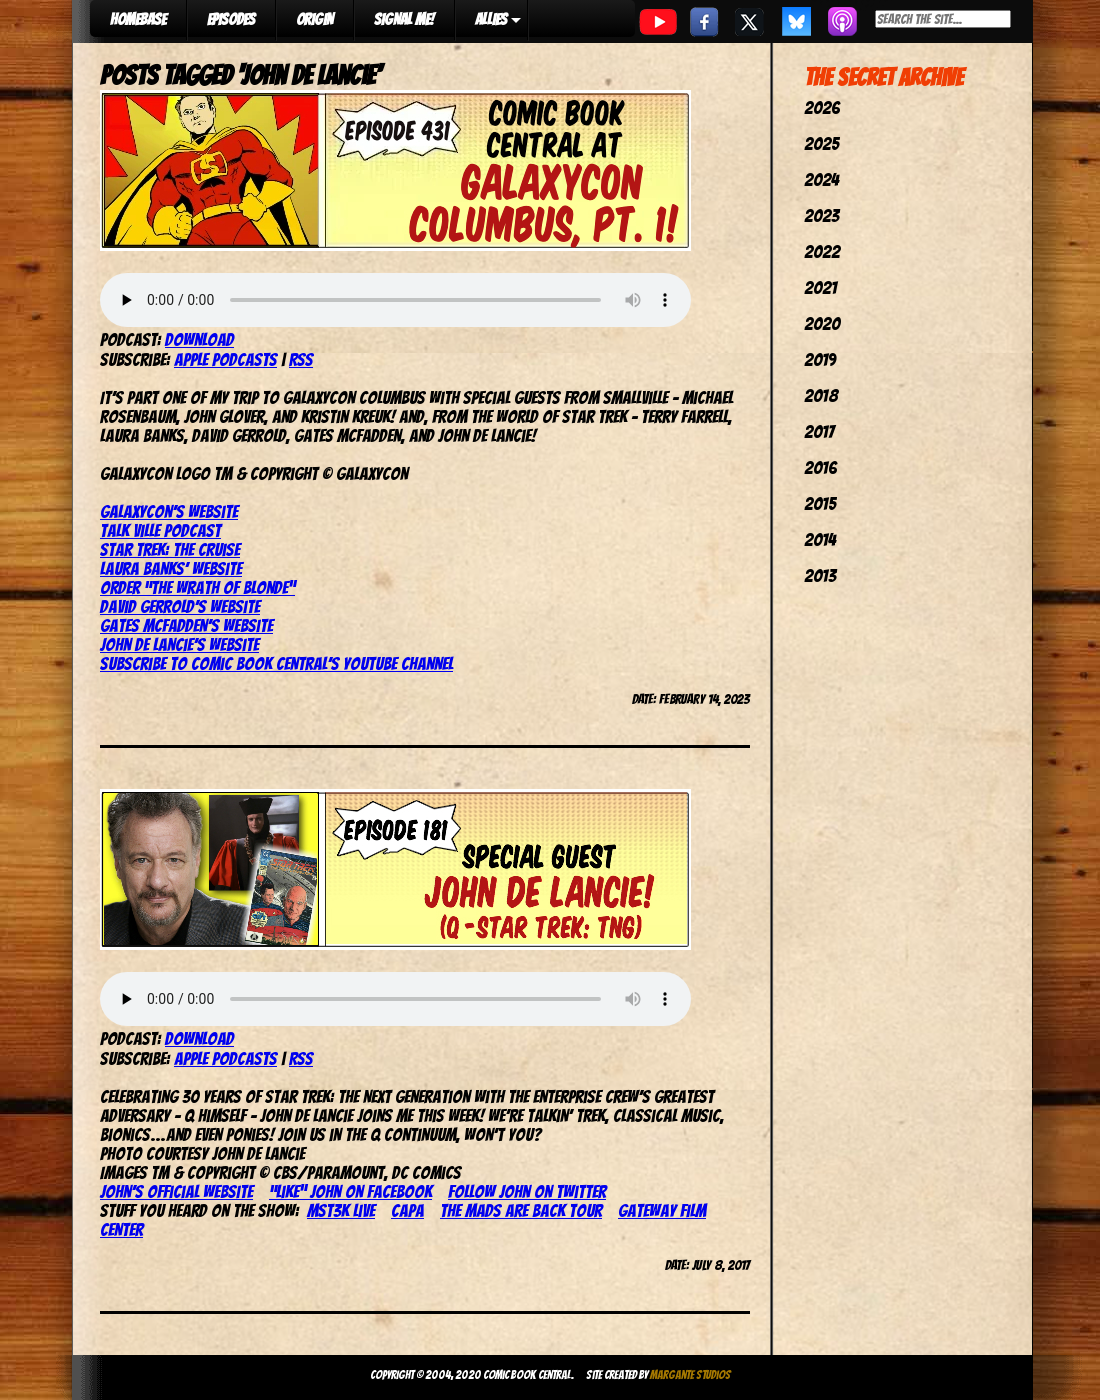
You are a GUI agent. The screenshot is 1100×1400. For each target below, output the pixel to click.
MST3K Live (341, 1210)
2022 (822, 251)
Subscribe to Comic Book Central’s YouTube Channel (276, 663)
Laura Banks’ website (171, 568)
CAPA (407, 1210)
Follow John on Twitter (527, 1191)
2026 (822, 107)
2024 (821, 179)
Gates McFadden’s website (186, 625)
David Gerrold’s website (180, 606)
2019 (820, 359)
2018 (821, 395)
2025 (821, 143)
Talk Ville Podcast (160, 530)
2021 (820, 287)
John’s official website (176, 1191)
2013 (820, 575)
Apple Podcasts (225, 359)
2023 (821, 215)
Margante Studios (690, 1374)
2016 (820, 467)
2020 (822, 323)
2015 (820, 503)
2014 (820, 539)
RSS (301, 359)
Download (199, 339)
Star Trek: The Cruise (170, 549)
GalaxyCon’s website (169, 511)
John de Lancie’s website (179, 644)
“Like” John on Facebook (350, 1191)
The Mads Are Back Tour (521, 1210)
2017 (819, 431)
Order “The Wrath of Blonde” (197, 587)
